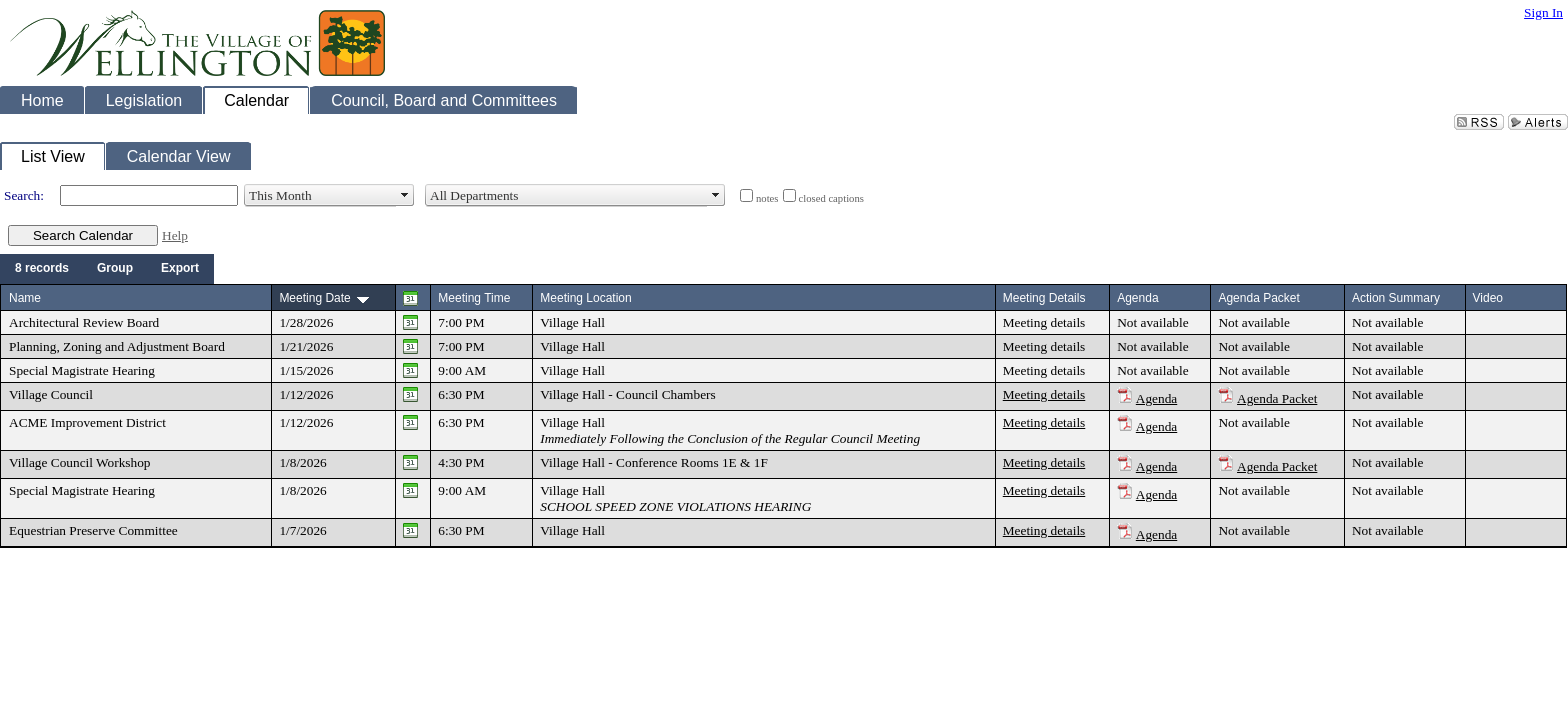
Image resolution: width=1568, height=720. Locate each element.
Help (175, 235)
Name (25, 298)
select (405, 196)
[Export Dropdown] (180, 269)
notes (767, 198)
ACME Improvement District (87, 422)
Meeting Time (474, 298)
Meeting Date (314, 298)
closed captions (831, 198)
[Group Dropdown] (115, 269)
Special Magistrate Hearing (82, 370)
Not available (1152, 322)
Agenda (1156, 398)
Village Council (51, 394)
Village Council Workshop (80, 462)
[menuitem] (42, 269)
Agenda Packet (1277, 398)
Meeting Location (585, 298)
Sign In (1543, 12)
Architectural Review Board (84, 322)
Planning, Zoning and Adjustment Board (117, 346)
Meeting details (1044, 322)
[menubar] (107, 269)
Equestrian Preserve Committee (93, 530)
